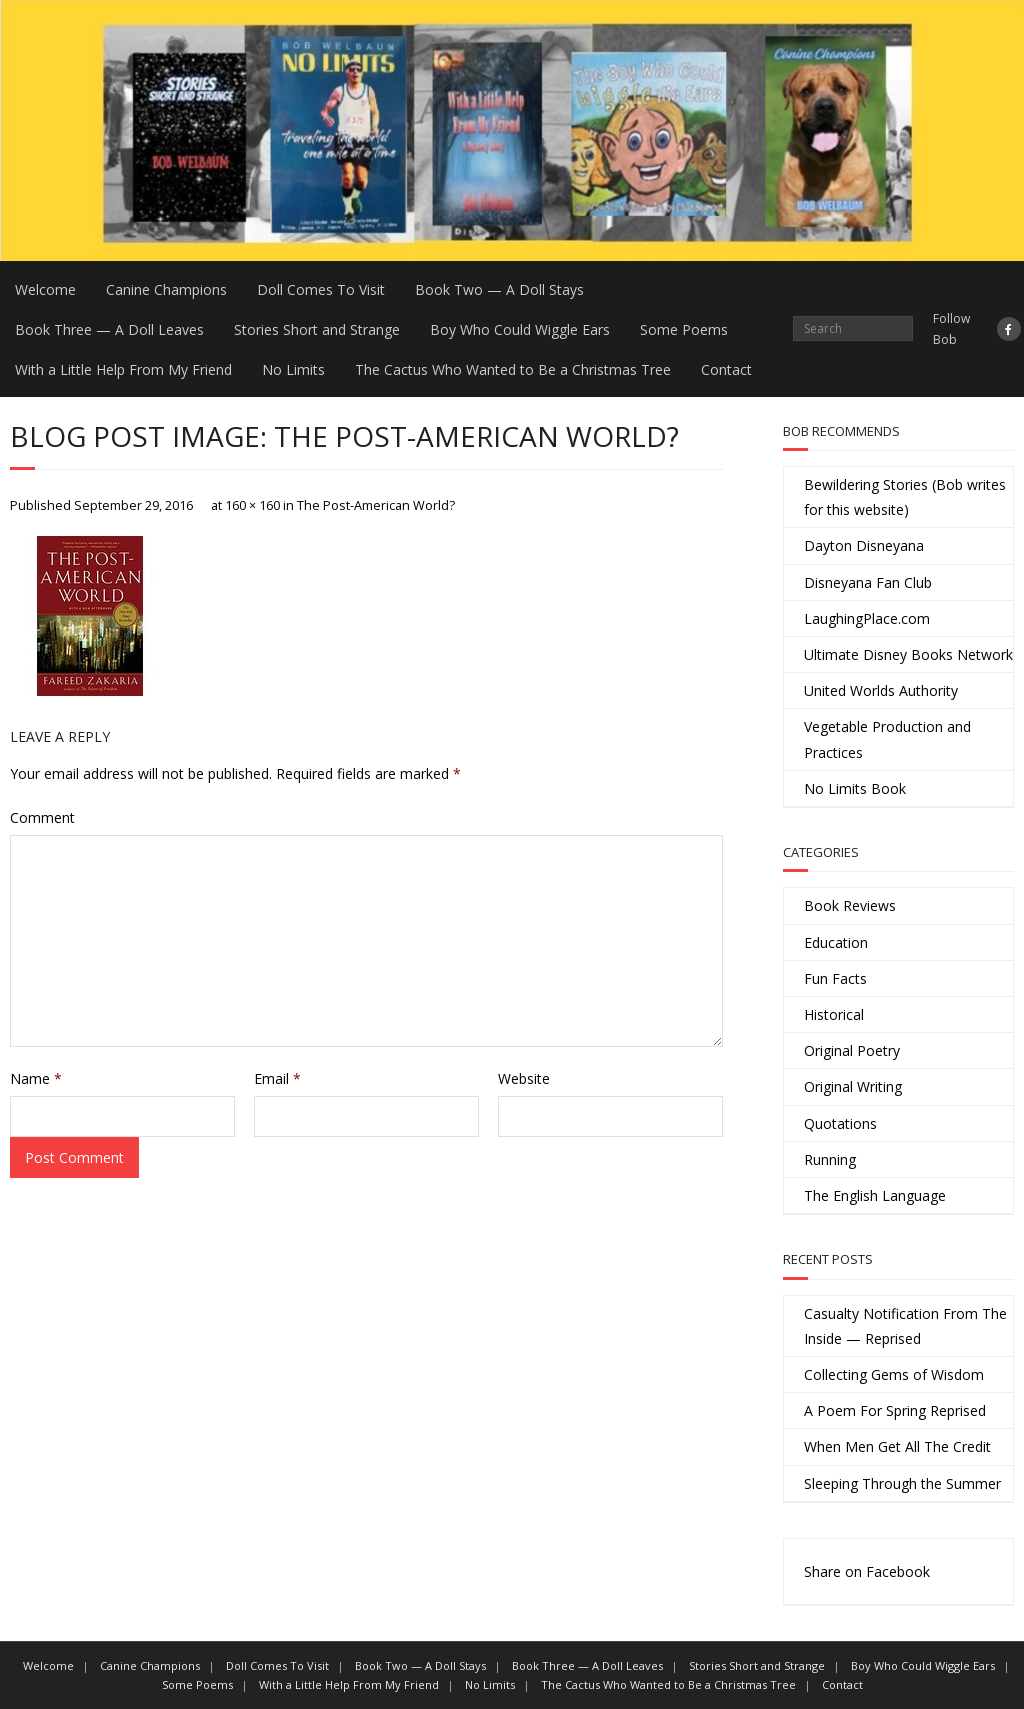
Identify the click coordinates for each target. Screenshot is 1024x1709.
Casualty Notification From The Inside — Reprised (905, 1326)
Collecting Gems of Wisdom (894, 1374)
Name (36, 1078)
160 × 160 (252, 505)
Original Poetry (852, 1050)
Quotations (840, 1123)
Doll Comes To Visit (321, 289)
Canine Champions (166, 289)
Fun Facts (835, 978)
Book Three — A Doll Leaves (109, 329)
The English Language (875, 1195)
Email (277, 1078)
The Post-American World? (376, 505)
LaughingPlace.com (867, 618)
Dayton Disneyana (864, 545)
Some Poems (684, 329)
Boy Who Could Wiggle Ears (520, 329)
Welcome (45, 289)
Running (830, 1159)
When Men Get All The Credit (897, 1446)
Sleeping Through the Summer (902, 1483)
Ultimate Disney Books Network (908, 654)
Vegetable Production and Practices (887, 739)
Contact (726, 369)
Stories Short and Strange (317, 329)
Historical (834, 1014)
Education (836, 942)
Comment (42, 817)
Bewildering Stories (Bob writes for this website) (905, 497)
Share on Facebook (867, 1571)
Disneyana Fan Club (868, 582)
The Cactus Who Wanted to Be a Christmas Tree (513, 369)
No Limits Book (855, 788)
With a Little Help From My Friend (123, 369)
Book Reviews (850, 905)
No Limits (293, 369)
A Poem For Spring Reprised (895, 1410)
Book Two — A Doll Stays (499, 289)
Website (524, 1078)
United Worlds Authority (881, 690)
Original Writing (853, 1086)
